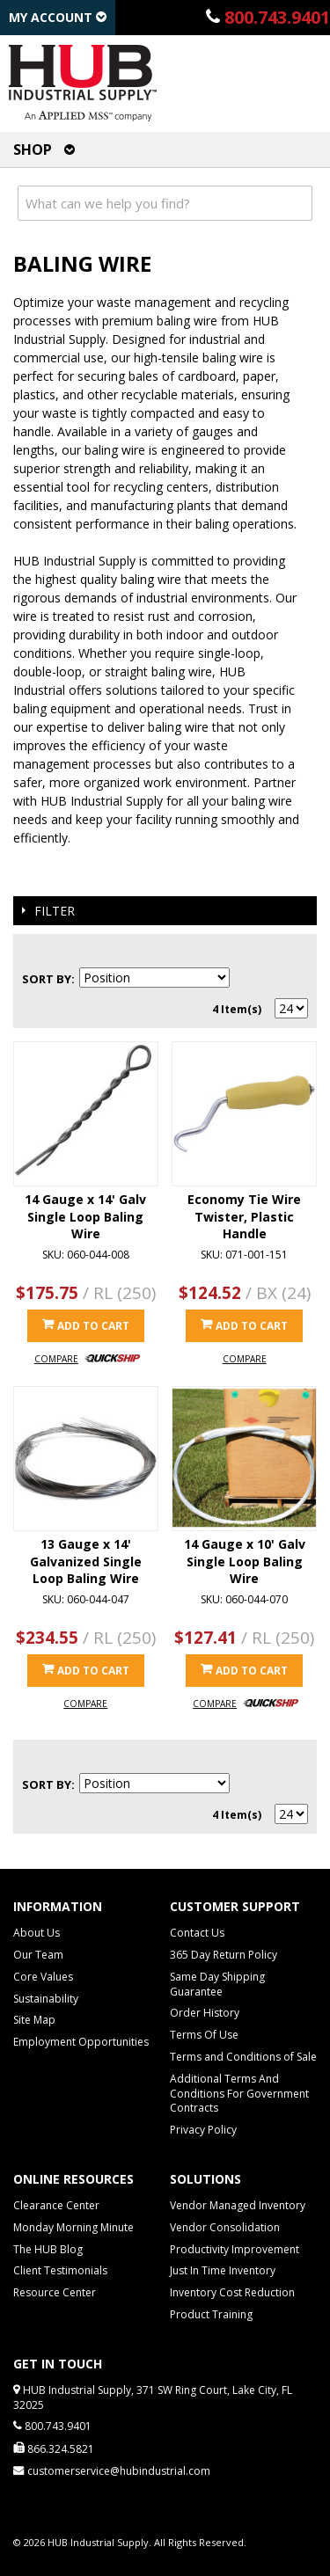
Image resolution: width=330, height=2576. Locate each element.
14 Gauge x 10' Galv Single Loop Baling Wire (244, 1561)
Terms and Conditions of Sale (243, 2056)
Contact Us (197, 1932)
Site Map (34, 2019)
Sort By (46, 979)
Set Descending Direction (245, 979)
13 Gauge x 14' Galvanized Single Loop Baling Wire (86, 1561)
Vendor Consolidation (225, 2227)
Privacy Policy (203, 2129)
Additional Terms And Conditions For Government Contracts (239, 2093)
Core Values (43, 1976)
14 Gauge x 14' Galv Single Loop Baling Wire (85, 1216)
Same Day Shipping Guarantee (217, 1984)
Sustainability (45, 1998)
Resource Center (54, 2292)
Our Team (38, 1954)
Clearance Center (56, 2205)
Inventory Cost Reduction (232, 2292)
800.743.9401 (277, 17)
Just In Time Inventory (222, 2270)
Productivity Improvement (234, 2249)
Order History (204, 2012)
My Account (57, 17)
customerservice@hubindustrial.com (118, 2470)
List (295, 952)
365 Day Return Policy (223, 1954)
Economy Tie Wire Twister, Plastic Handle (244, 1216)
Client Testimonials (60, 2270)
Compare (56, 1359)
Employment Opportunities (81, 2041)
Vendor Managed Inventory (237, 2205)
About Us (36, 1932)
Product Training (211, 2314)
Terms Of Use (204, 2034)
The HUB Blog (48, 2249)
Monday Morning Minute (73, 2227)
